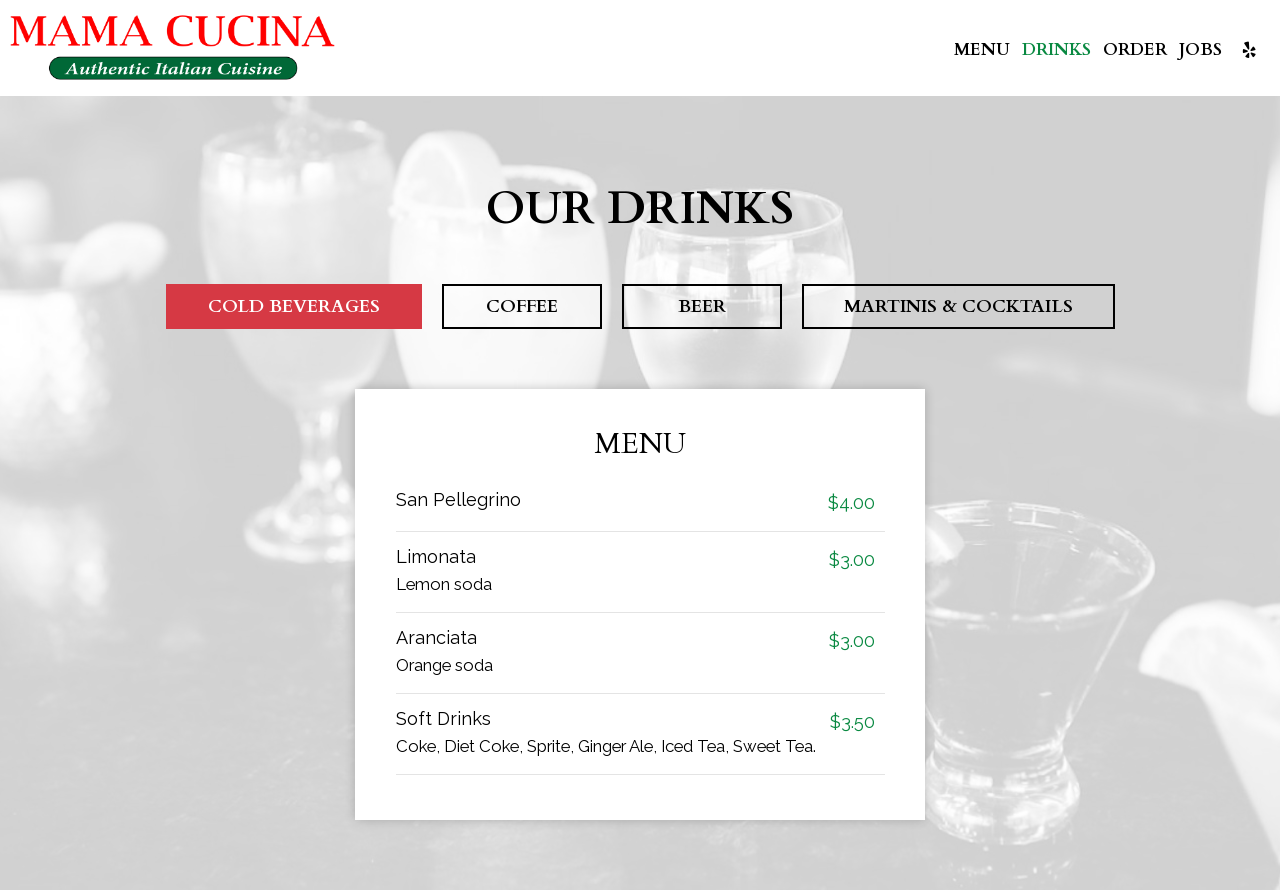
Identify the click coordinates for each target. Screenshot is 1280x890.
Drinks (1056, 50)
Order (1135, 50)
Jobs (1200, 50)
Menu (982, 50)
